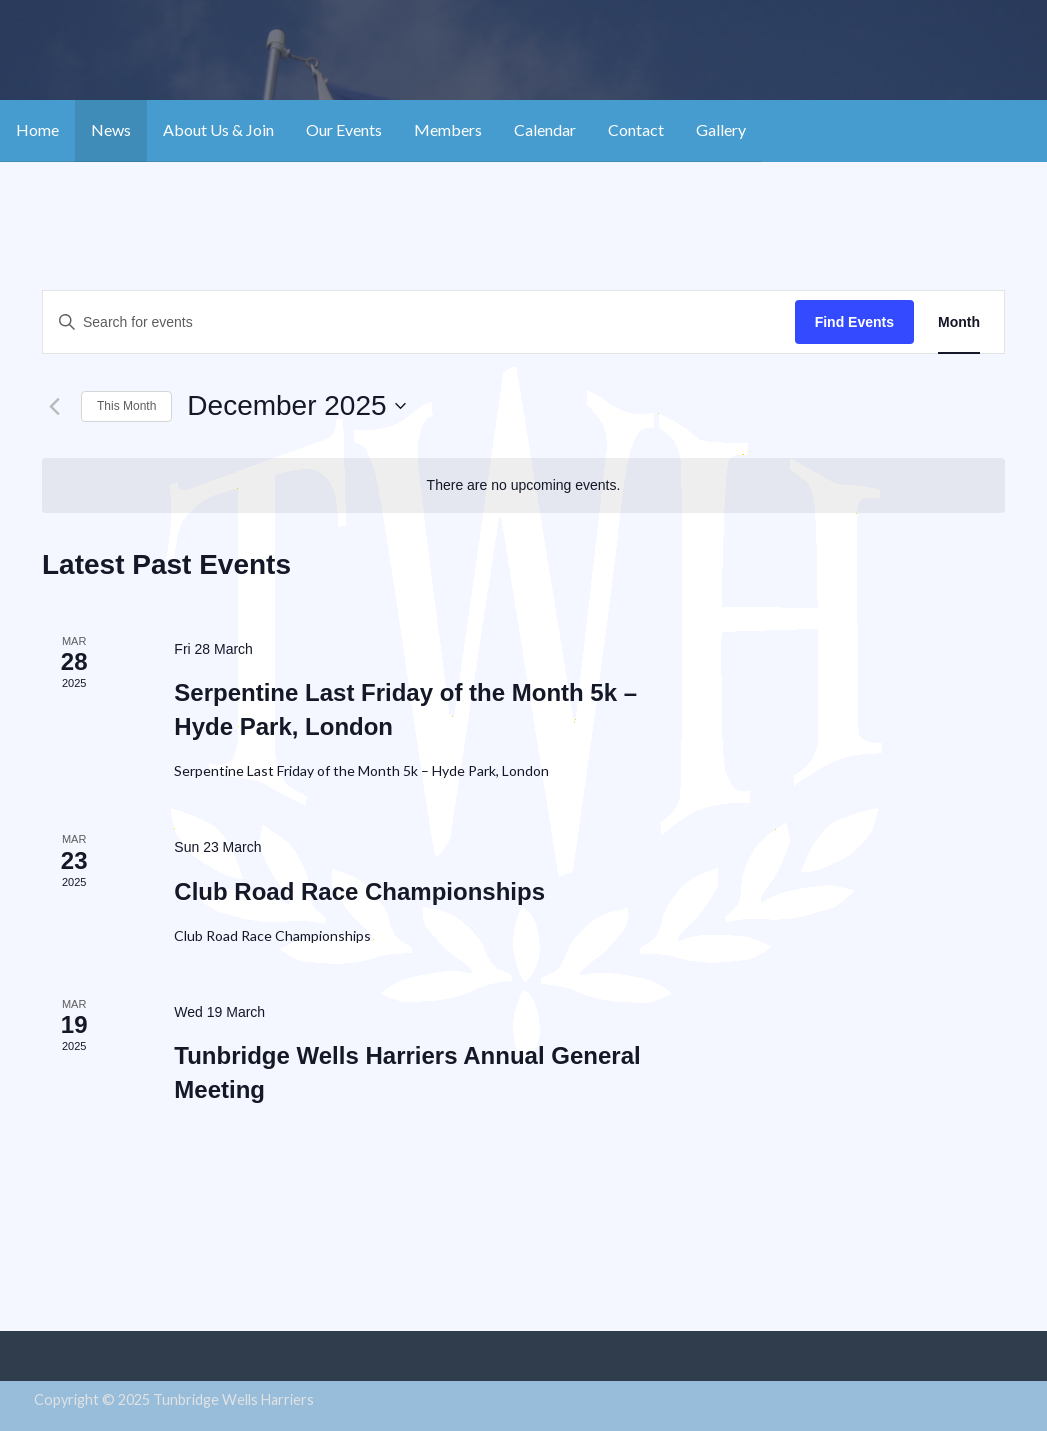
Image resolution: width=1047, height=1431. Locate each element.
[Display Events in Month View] (959, 322)
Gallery (721, 129)
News (111, 129)
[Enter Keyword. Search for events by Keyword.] (419, 322)
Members (448, 129)
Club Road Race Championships (359, 891)
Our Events (344, 129)
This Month (126, 406)
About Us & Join (218, 129)
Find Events (854, 322)
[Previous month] (54, 406)
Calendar (545, 129)
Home (37, 129)
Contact (636, 129)
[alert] (523, 485)
